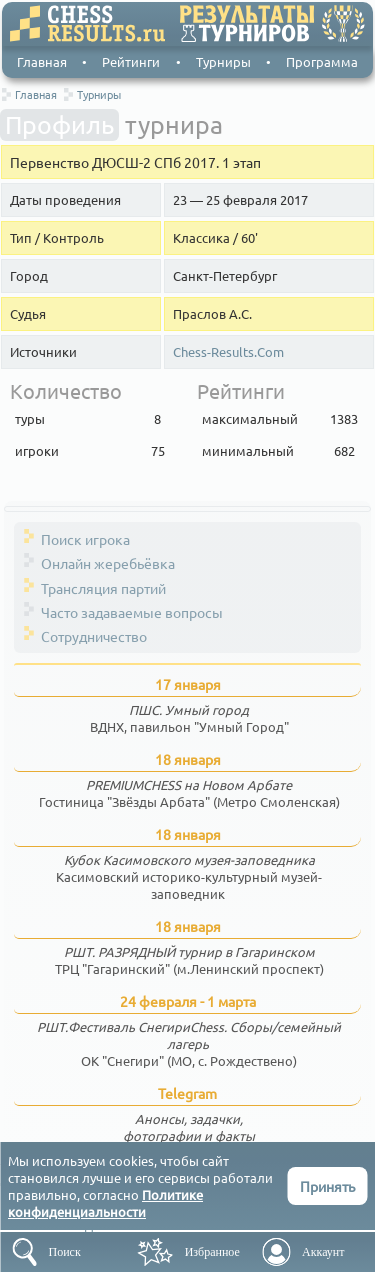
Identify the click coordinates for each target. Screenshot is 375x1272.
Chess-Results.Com (228, 352)
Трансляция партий (103, 588)
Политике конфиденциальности (105, 1203)
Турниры (223, 61)
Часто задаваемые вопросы (132, 612)
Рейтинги (131, 61)
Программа (322, 61)
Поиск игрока (85, 539)
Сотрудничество (94, 636)
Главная (42, 61)
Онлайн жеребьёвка (108, 563)
